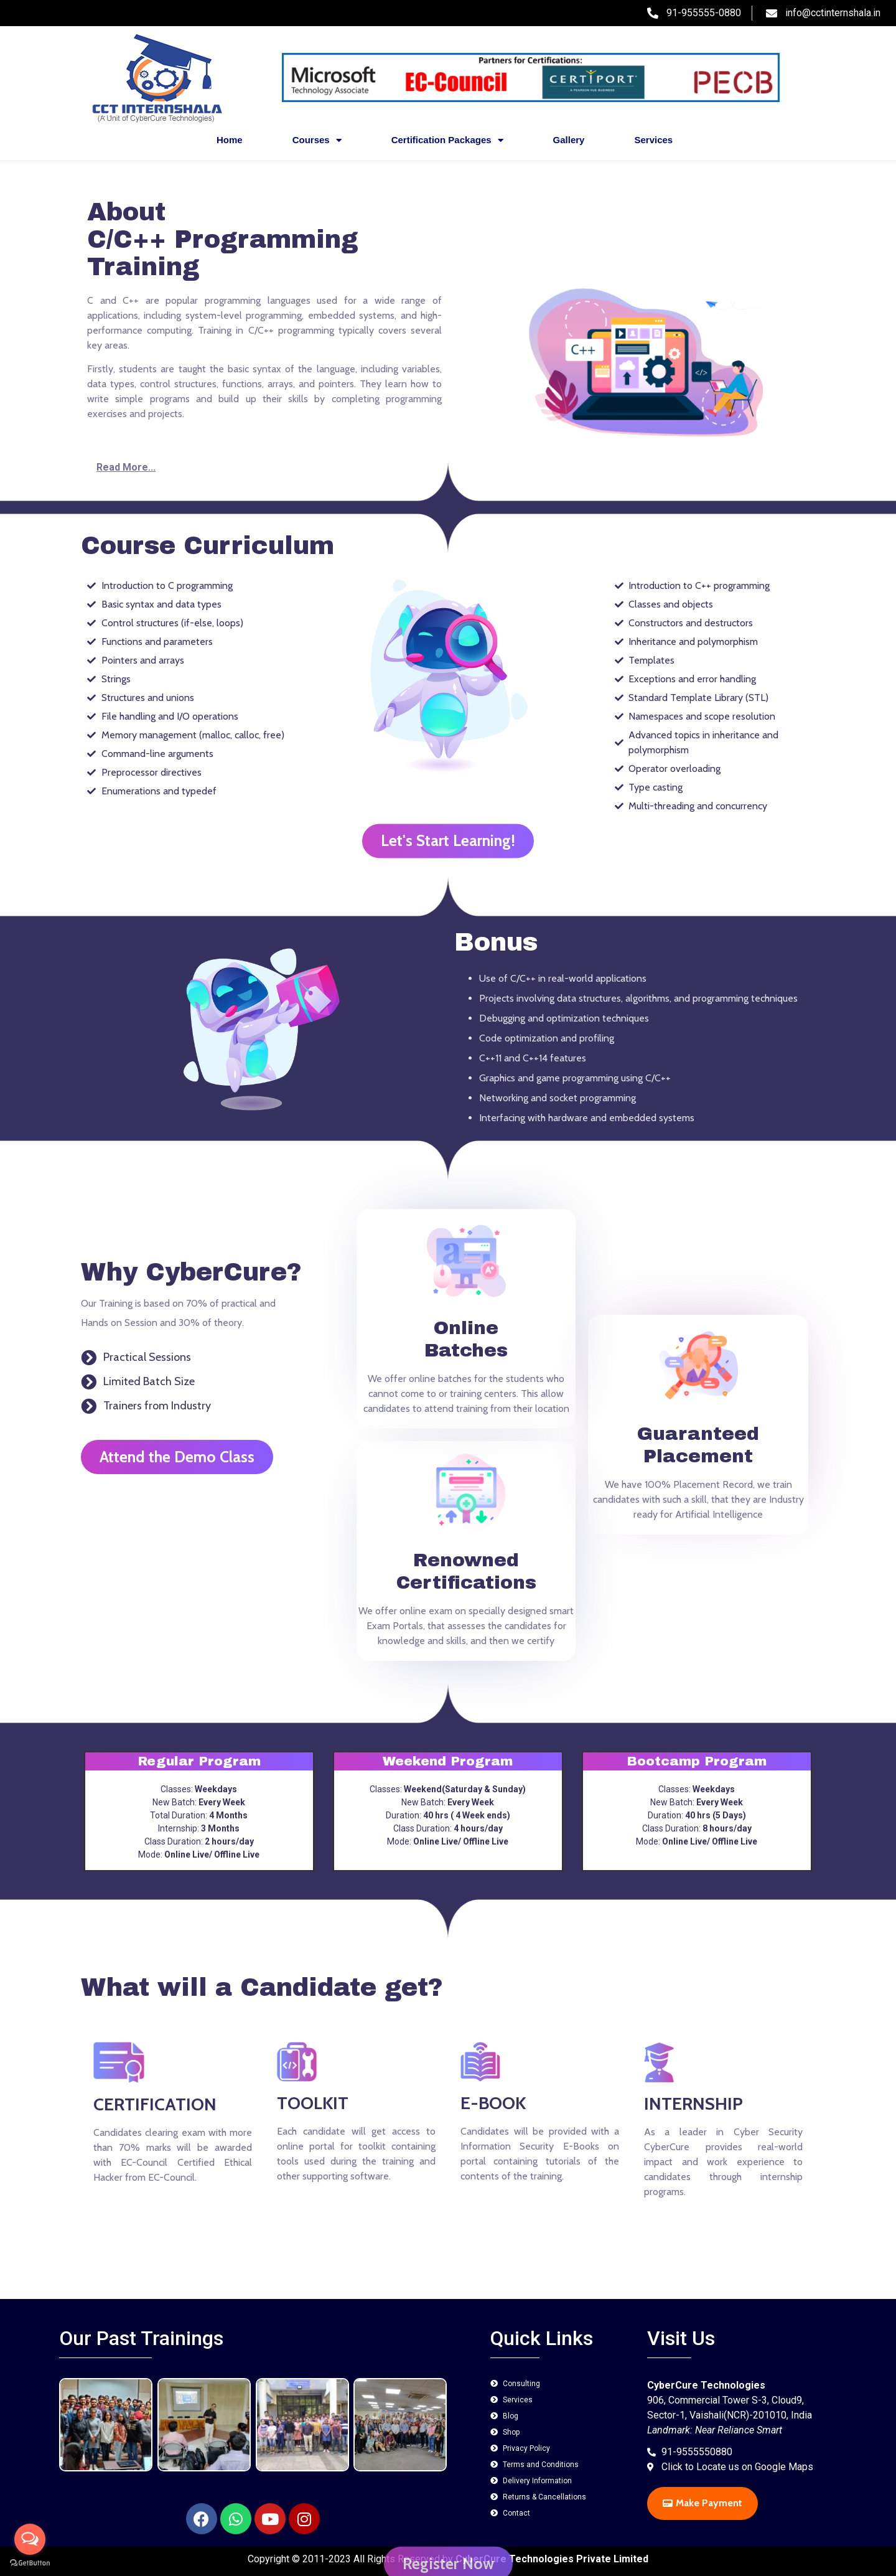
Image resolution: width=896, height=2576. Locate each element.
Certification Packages (447, 140)
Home (230, 139)
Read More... (126, 467)
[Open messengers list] (29, 2539)
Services (653, 139)
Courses (317, 140)
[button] (264, 467)
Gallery (569, 139)
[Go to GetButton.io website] (30, 2563)
